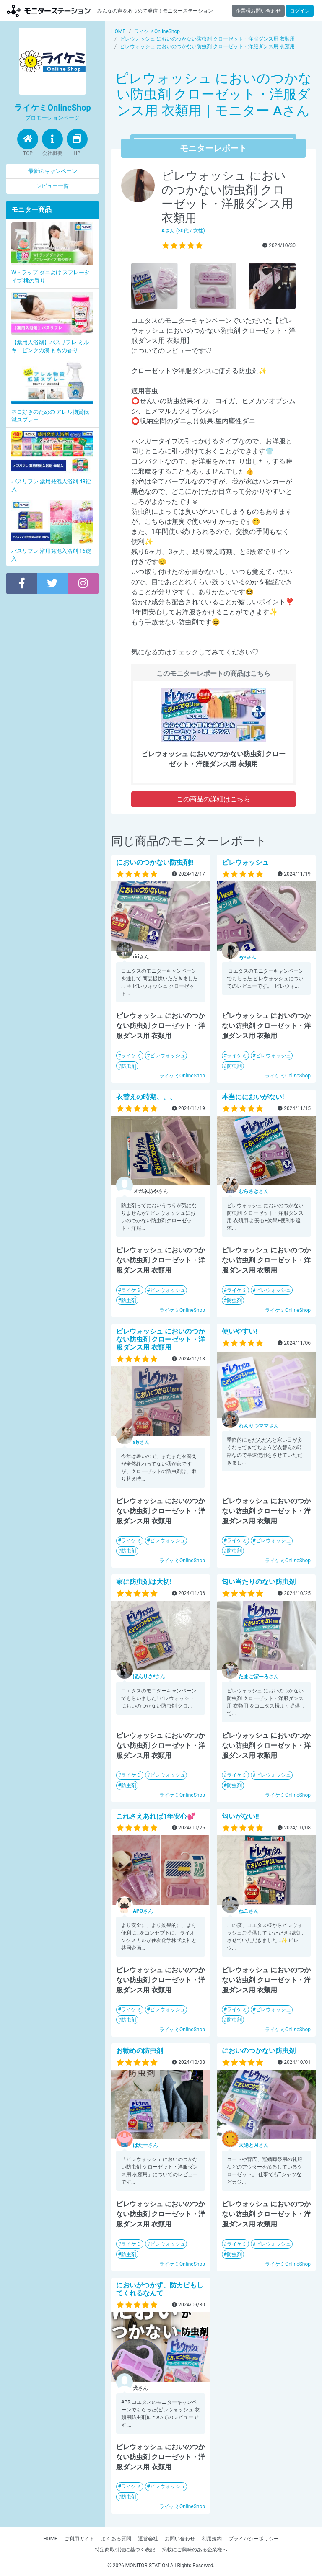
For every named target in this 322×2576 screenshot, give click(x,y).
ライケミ (131, 1056)
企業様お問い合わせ (258, 11)
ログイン (300, 11)
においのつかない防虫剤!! (155, 862)
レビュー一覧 (52, 186)
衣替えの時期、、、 (146, 1097)
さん (248, 957)
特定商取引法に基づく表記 (125, 2550)
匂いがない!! (240, 1816)
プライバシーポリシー (254, 2539)
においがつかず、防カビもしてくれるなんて (159, 2289)
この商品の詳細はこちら (213, 799)
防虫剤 (128, 1066)
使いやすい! (239, 1331)
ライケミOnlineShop (182, 1076)
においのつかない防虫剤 (259, 2051)
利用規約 (212, 2539)
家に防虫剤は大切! (143, 1582)
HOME (50, 2539)
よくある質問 (116, 2539)
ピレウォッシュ (167, 1056)
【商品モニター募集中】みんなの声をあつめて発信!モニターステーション (49, 10)
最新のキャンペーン (52, 171)
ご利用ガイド (79, 2539)
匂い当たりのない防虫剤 (259, 1582)
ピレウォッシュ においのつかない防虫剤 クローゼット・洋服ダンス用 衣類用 (160, 1339)
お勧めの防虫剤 (139, 2051)
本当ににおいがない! (253, 1097)
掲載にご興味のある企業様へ (194, 2550)
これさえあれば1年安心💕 (155, 1816)
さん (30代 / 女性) (183, 231)
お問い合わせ (180, 2539)
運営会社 (148, 2539)
